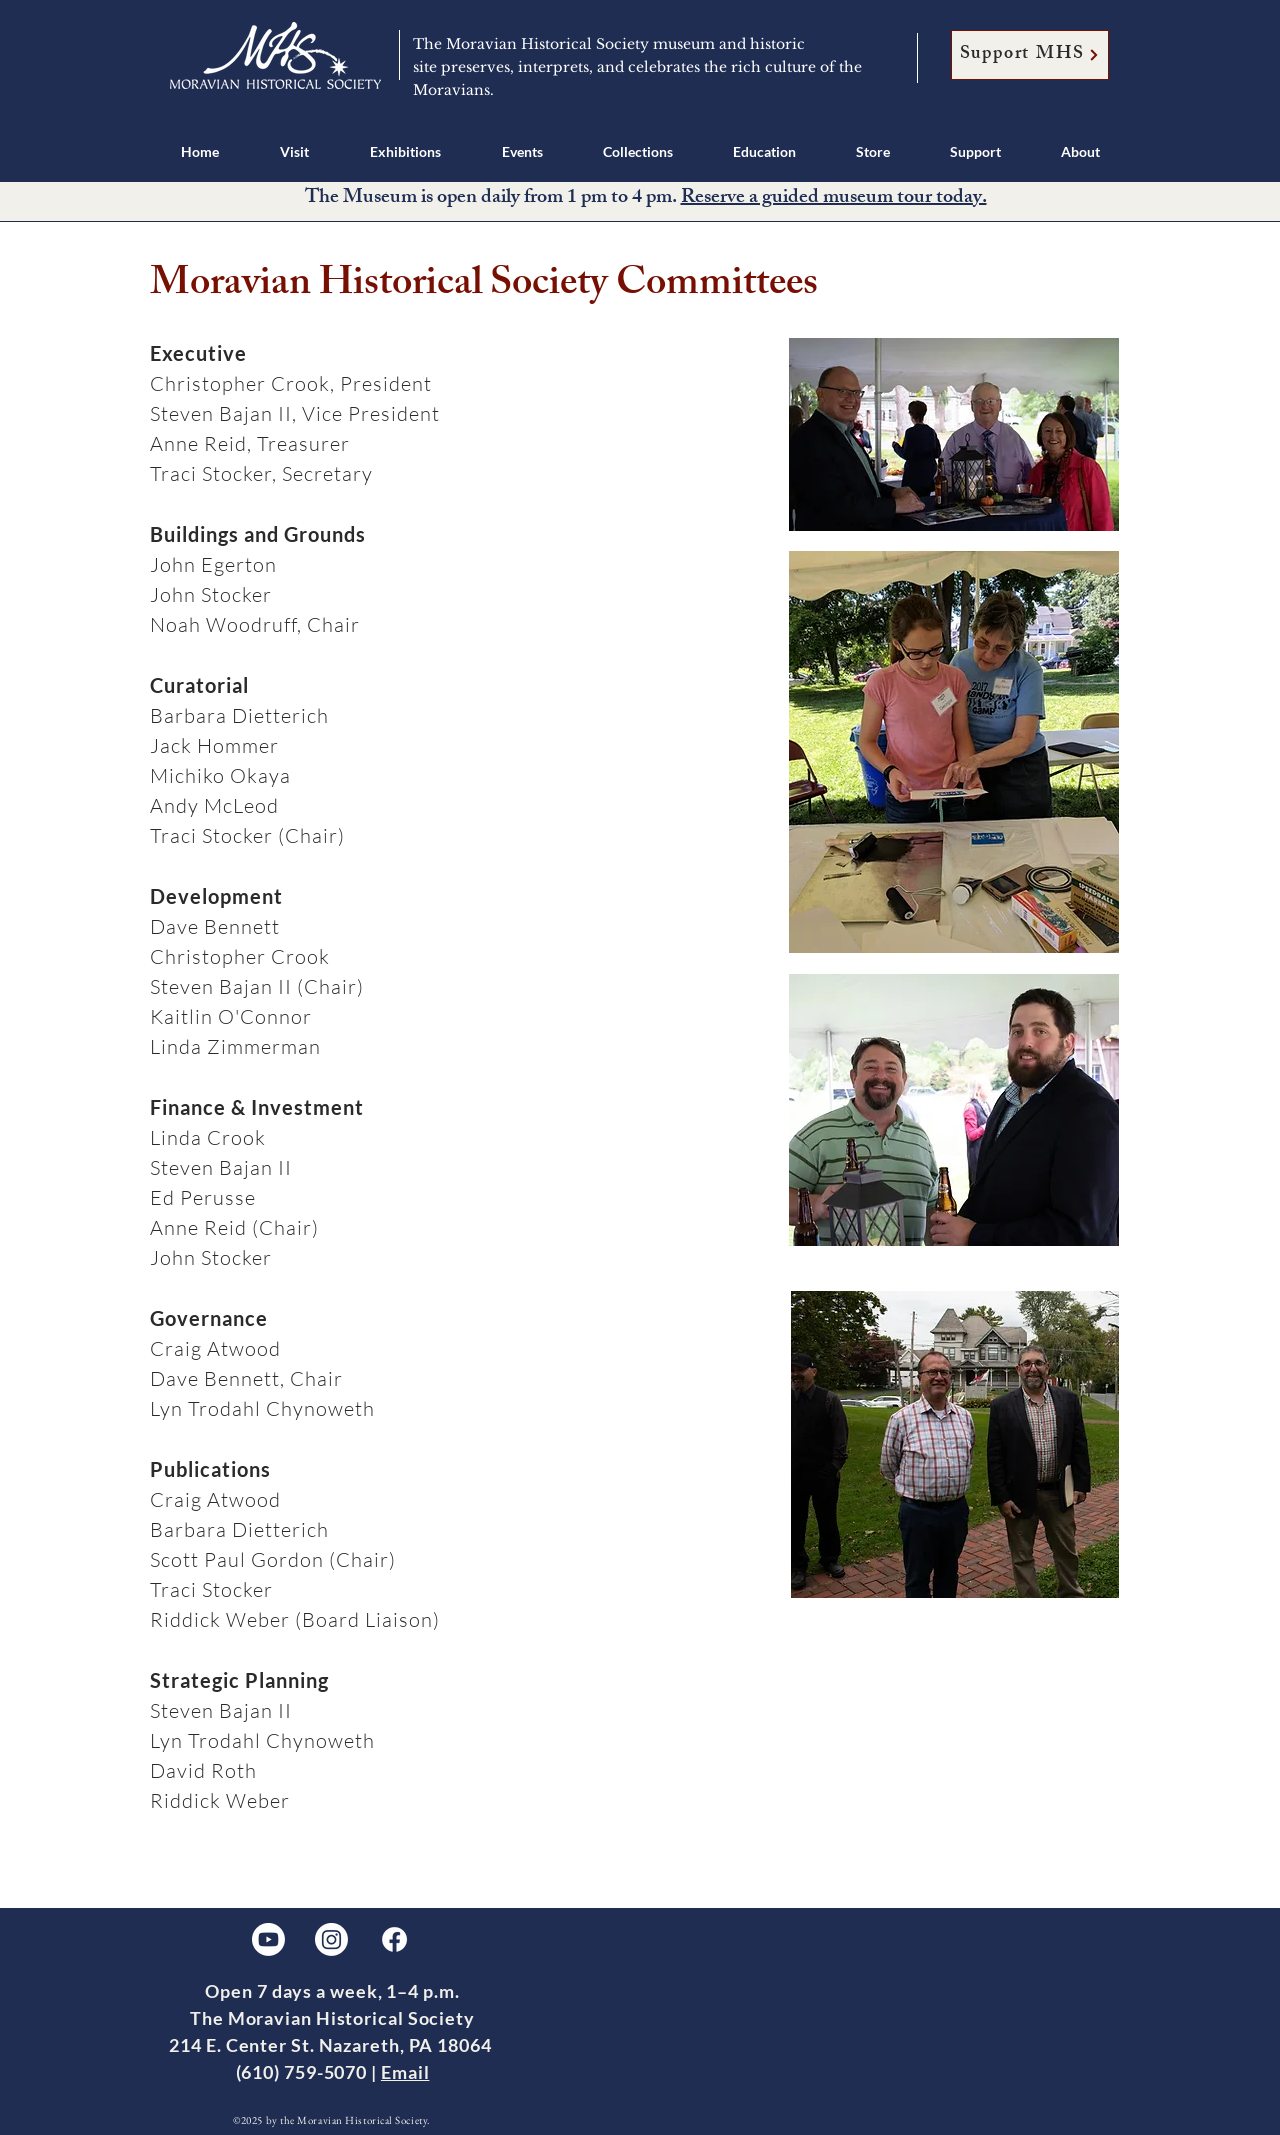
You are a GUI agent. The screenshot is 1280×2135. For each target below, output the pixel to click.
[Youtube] (268, 1939)
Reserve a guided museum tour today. (834, 198)
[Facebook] (394, 1939)
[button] (294, 151)
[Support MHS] (1030, 55)
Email (405, 2072)
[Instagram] (331, 1939)
